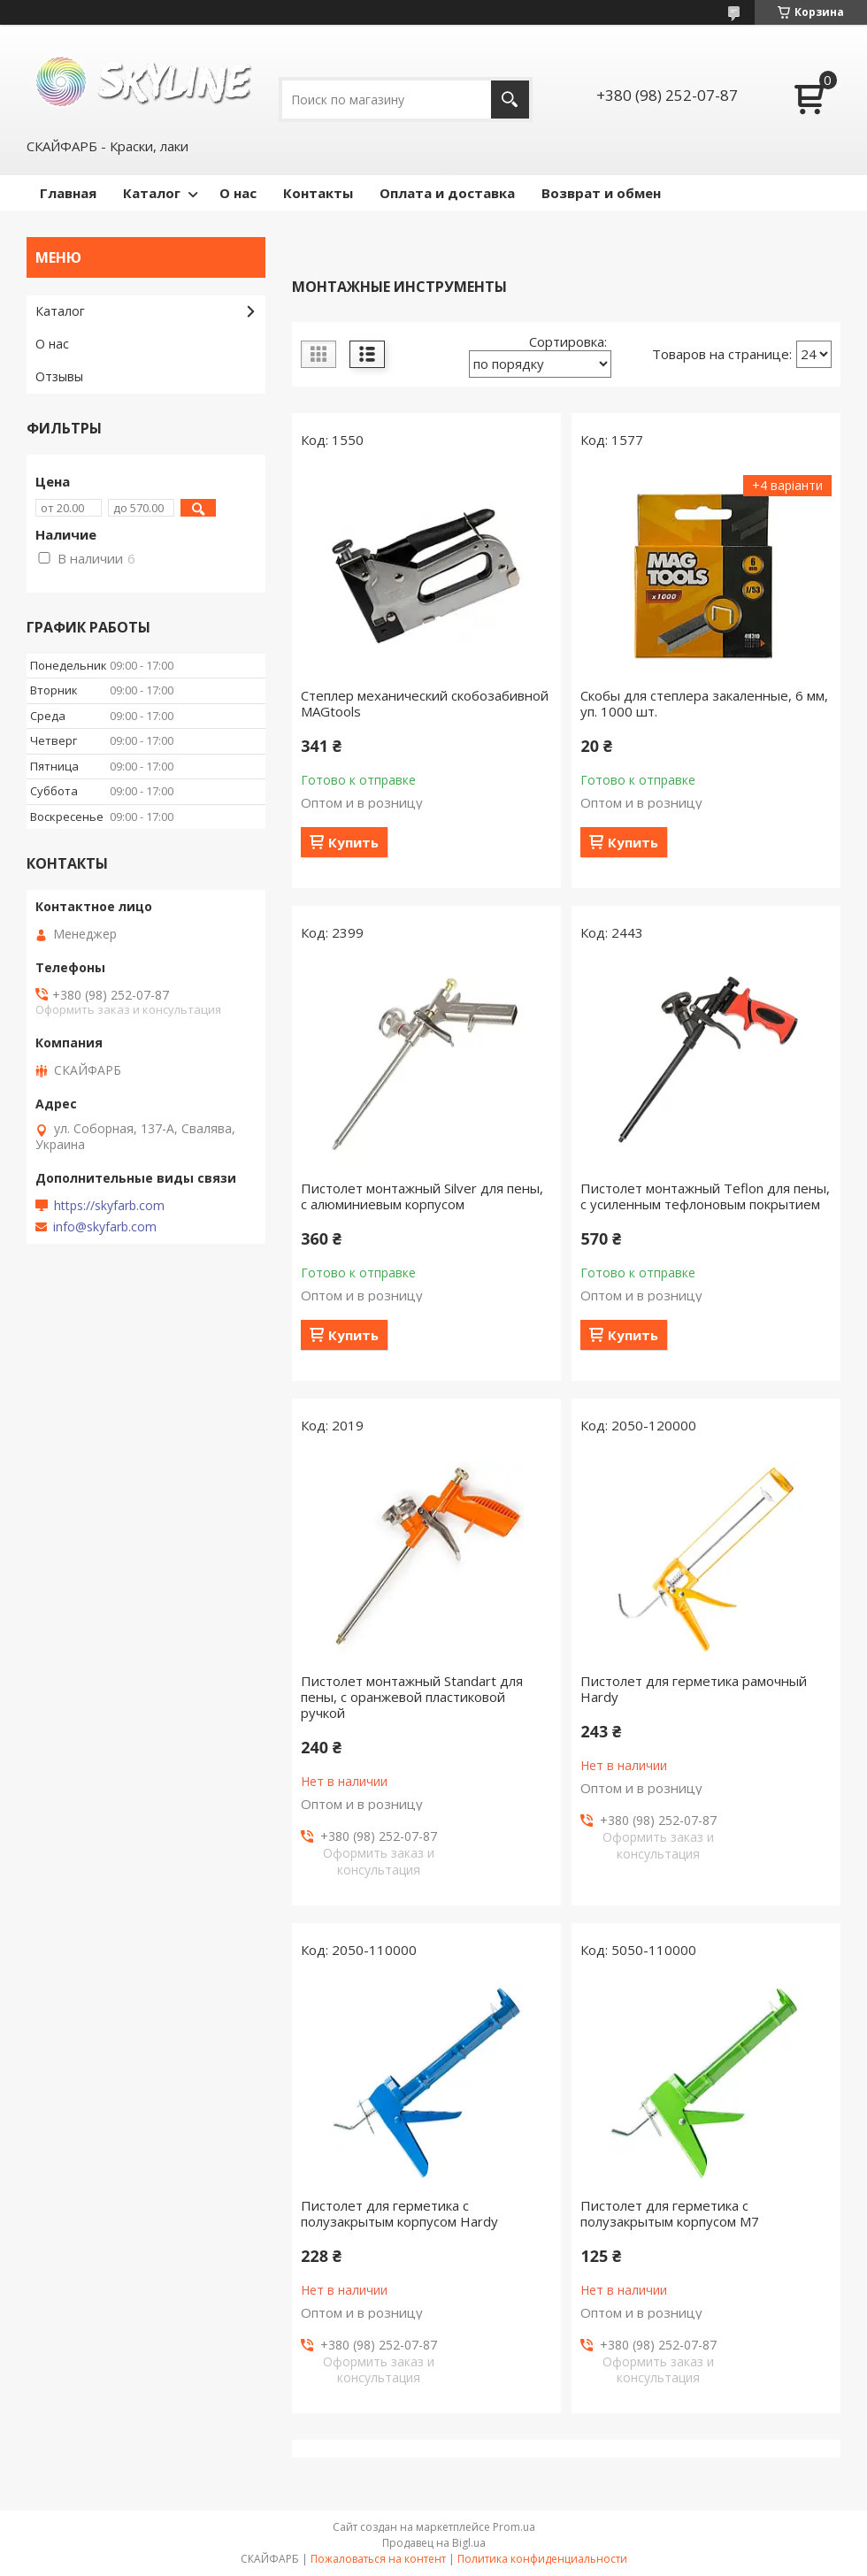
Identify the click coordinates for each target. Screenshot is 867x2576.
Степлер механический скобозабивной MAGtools (425, 703)
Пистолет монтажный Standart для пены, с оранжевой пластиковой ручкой (412, 1697)
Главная (68, 193)
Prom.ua (514, 2526)
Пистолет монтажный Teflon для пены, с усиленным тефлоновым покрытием (705, 1196)
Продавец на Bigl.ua (434, 2542)
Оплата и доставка (447, 193)
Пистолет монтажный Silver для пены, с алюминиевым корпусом (422, 1196)
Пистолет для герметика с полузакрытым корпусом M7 (669, 2213)
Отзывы (59, 376)
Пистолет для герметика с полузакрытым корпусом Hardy (399, 2213)
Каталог (151, 193)
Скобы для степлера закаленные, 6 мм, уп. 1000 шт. (704, 703)
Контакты (318, 193)
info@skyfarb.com (105, 1227)
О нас (238, 193)
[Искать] (510, 99)
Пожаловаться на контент (378, 2558)
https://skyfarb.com (109, 1206)
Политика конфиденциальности (542, 2558)
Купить (353, 842)
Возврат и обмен (601, 193)
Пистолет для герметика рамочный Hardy (693, 1689)
